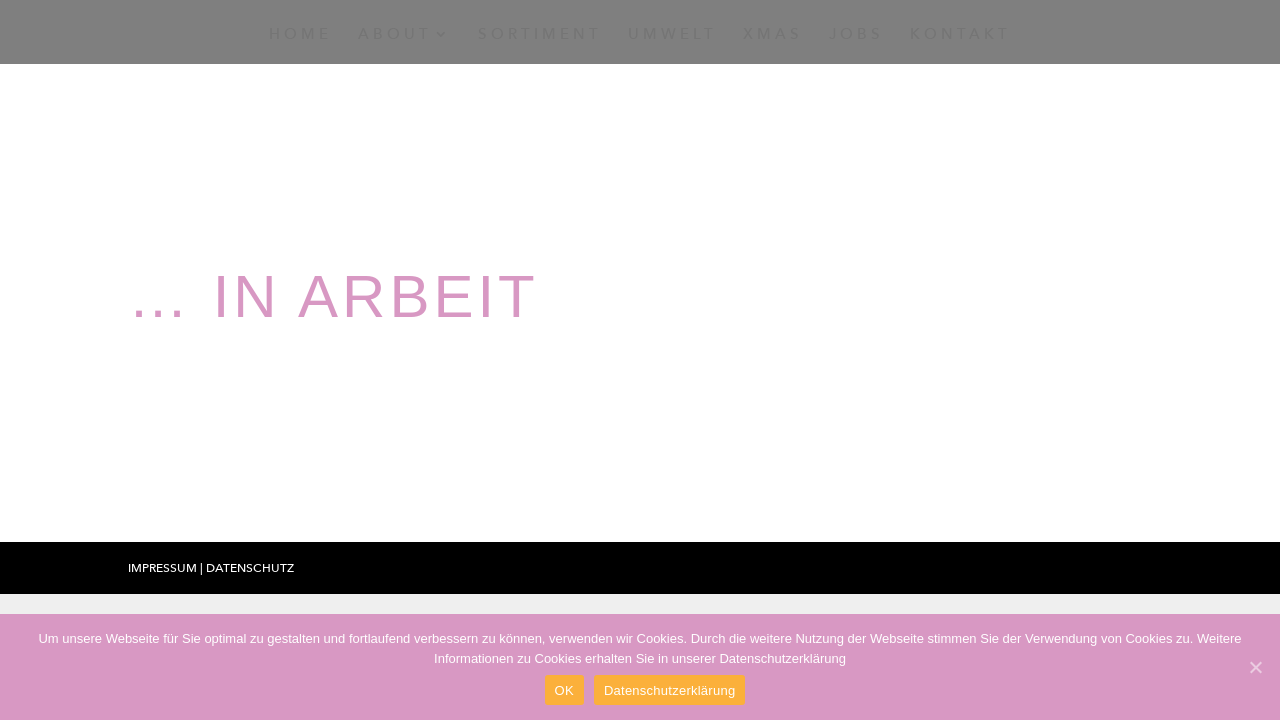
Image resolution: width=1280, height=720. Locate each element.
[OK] (1255, 667)
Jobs (856, 35)
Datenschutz (250, 568)
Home (300, 35)
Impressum (164, 568)
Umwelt (672, 35)
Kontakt (960, 35)
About (395, 35)
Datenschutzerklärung (669, 690)
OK (564, 690)
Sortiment (540, 35)
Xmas (773, 35)
